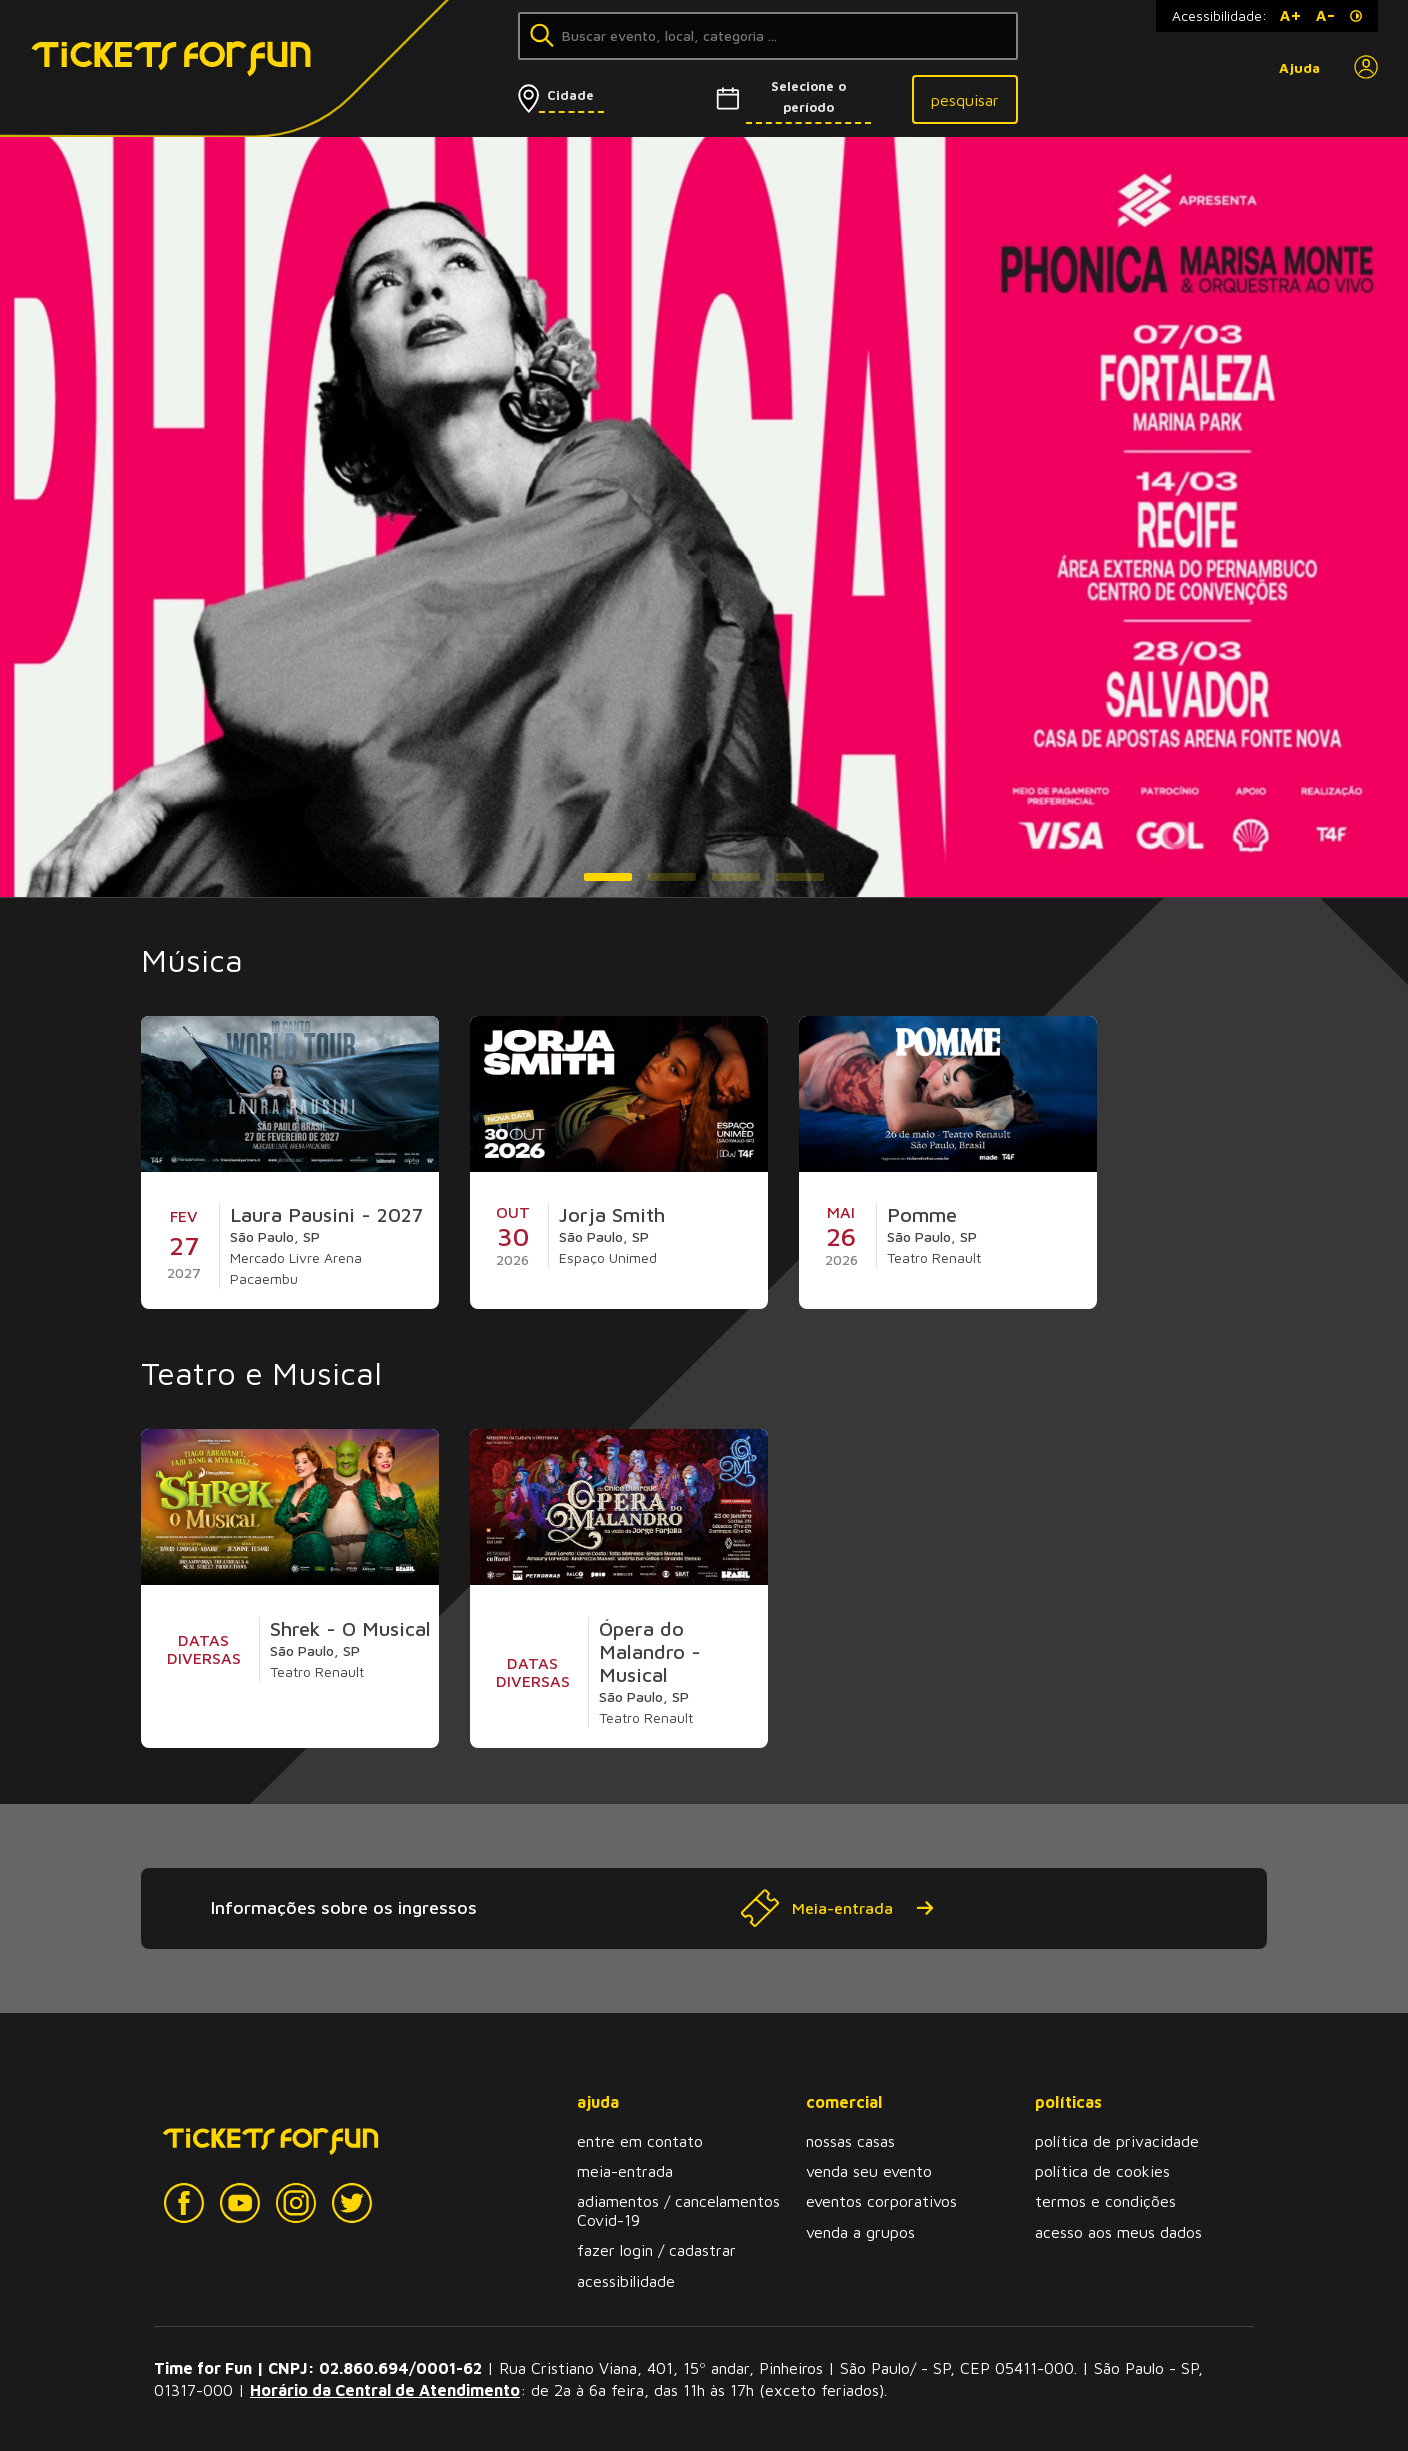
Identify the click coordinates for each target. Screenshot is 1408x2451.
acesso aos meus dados (1118, 2232)
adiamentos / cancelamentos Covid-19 (678, 2210)
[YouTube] (240, 2203)
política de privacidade (1117, 2141)
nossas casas (850, 2141)
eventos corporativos (881, 2201)
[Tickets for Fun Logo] (138, 68)
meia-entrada (625, 2171)
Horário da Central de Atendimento (385, 2390)
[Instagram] (296, 2203)
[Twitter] (352, 2203)
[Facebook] (184, 2203)
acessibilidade (626, 2281)
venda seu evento (869, 2171)
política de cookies (1102, 2171)
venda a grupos (860, 2232)
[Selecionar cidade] (595, 95)
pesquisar (965, 100)
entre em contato (640, 2141)
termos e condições (1105, 2201)
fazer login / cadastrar (656, 2250)
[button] (608, 877)
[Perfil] (1366, 68)
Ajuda (1299, 68)
